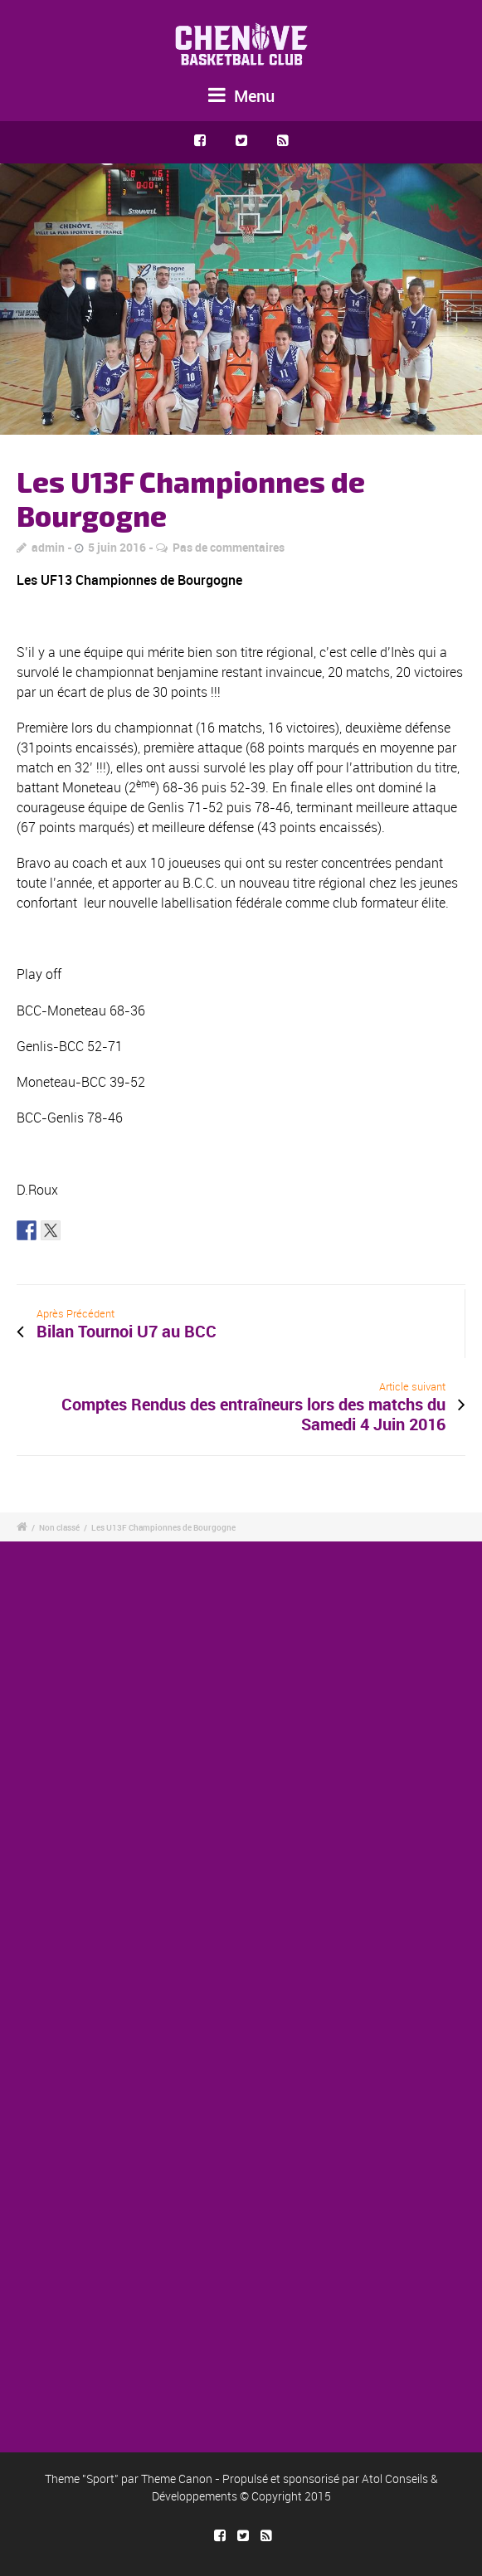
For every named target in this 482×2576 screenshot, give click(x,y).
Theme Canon (176, 2478)
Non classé (59, 1527)
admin (48, 547)
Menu (241, 96)
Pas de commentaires (229, 547)
